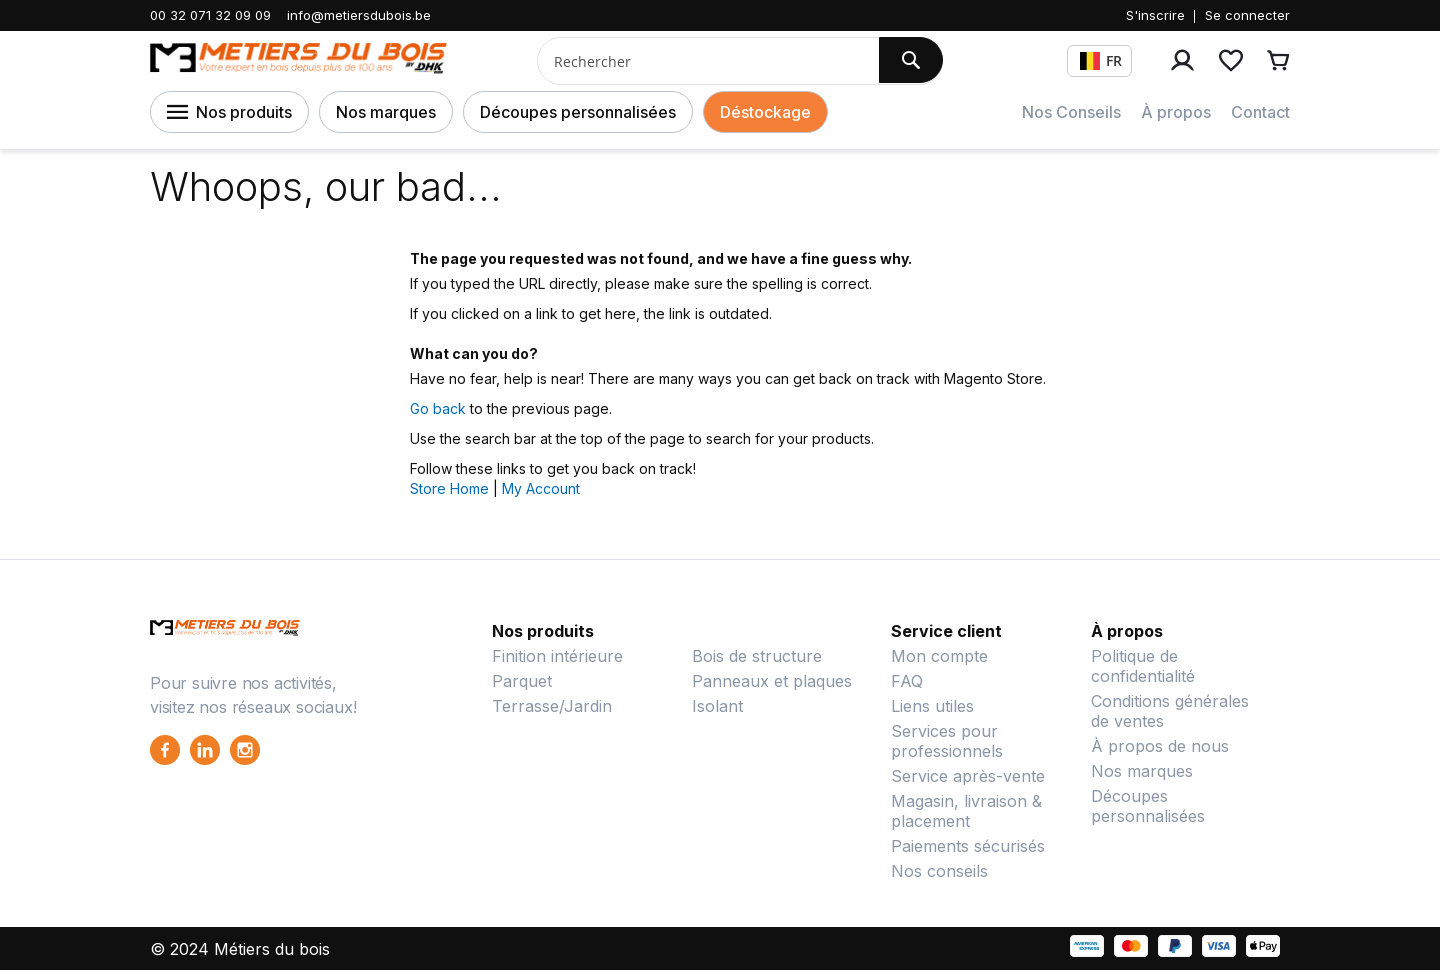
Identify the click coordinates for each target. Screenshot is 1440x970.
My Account (541, 488)
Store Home (449, 488)
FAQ (907, 681)
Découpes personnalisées (578, 112)
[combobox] (700, 61)
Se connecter (1247, 15)
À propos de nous (1160, 746)
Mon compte (939, 656)
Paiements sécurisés (968, 846)
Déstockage (765, 112)
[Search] (911, 60)
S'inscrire (1155, 15)
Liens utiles (932, 706)
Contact (1260, 112)
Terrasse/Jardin (552, 706)
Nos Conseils (1071, 112)
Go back (438, 408)
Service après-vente (968, 776)
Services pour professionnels (947, 741)
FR (1101, 60)
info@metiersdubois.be (359, 15)
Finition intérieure (557, 656)
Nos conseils (939, 871)
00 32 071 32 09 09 (210, 15)
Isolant (717, 706)
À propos (1176, 112)
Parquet (522, 681)
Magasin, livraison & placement (966, 811)
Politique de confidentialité (1143, 666)
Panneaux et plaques (772, 681)
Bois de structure (757, 656)
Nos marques (386, 112)
